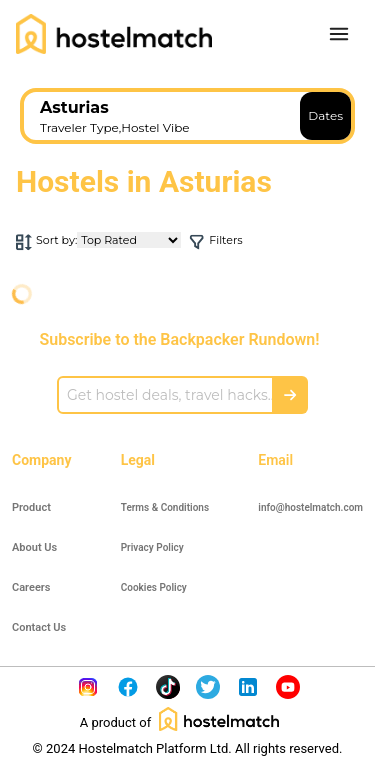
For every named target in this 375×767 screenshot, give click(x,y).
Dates (325, 115)
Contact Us (39, 627)
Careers (31, 587)
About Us (34, 547)
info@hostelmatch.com (310, 507)
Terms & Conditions (165, 507)
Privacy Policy (152, 547)
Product (31, 507)
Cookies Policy (154, 587)
